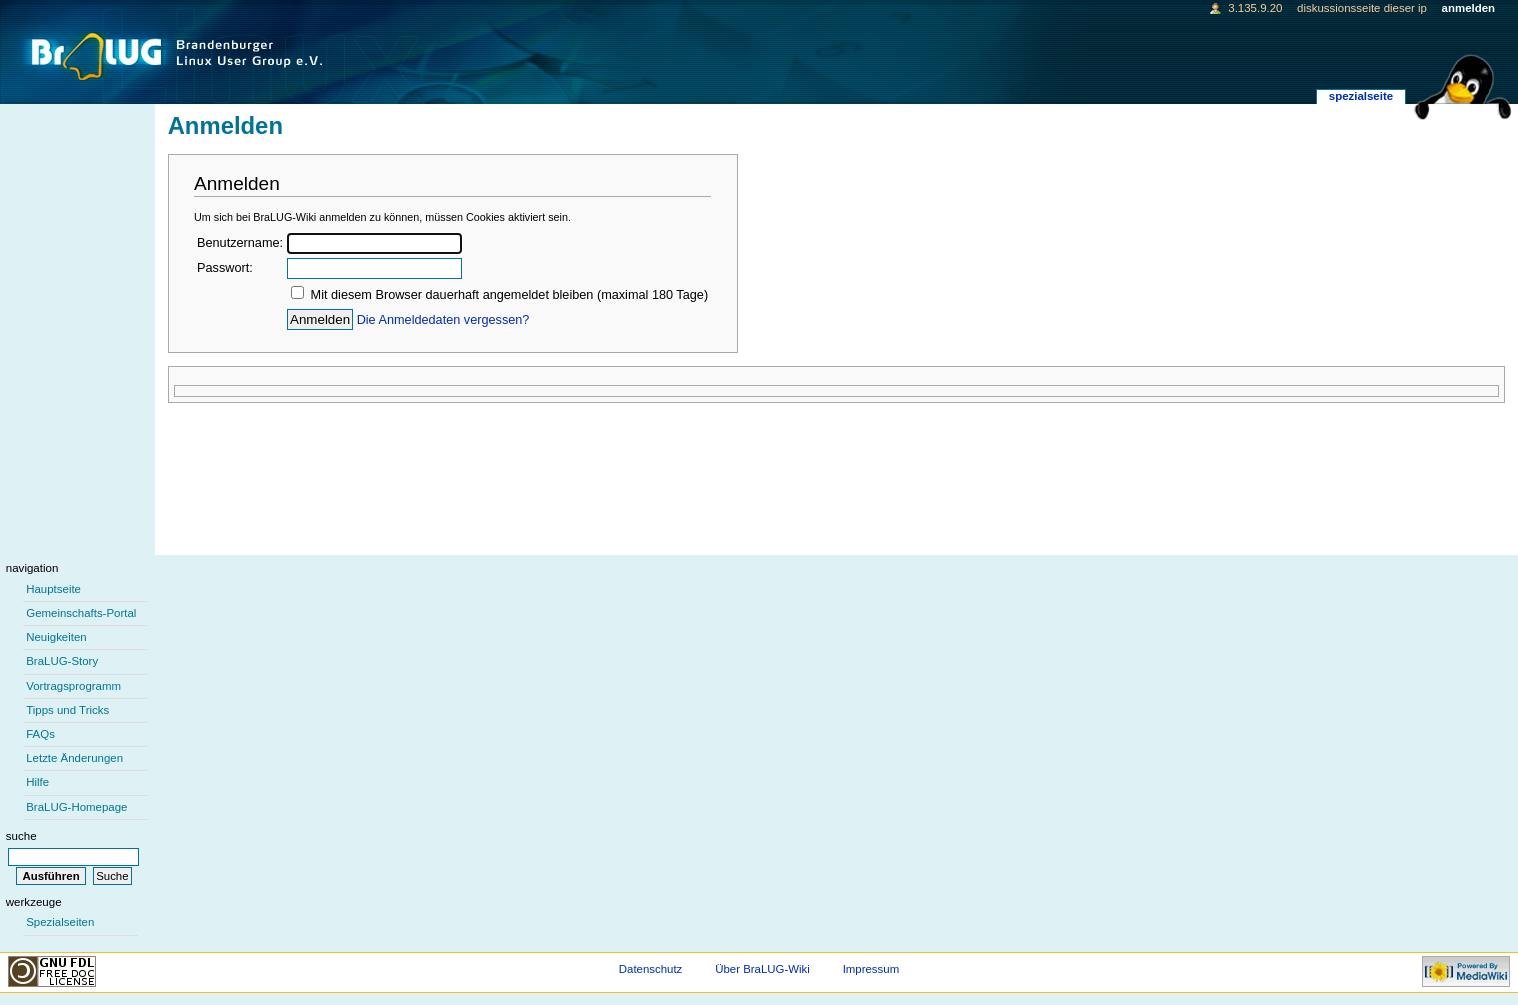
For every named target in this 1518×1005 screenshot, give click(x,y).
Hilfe (37, 782)
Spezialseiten (60, 922)
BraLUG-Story (62, 661)
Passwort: (225, 268)
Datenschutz (651, 969)
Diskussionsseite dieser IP (1362, 8)
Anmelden (1468, 8)
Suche (21, 836)
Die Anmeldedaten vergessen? (443, 320)
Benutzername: (240, 243)
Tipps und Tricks (67, 710)
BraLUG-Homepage (76, 807)
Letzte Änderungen (74, 758)
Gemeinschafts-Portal (81, 613)
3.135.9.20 (1255, 8)
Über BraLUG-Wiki (762, 969)
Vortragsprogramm (73, 686)
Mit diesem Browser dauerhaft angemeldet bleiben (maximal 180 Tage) (510, 295)
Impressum (871, 969)
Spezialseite (1361, 96)
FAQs (40, 734)
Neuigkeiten (56, 637)
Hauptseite (53, 589)
